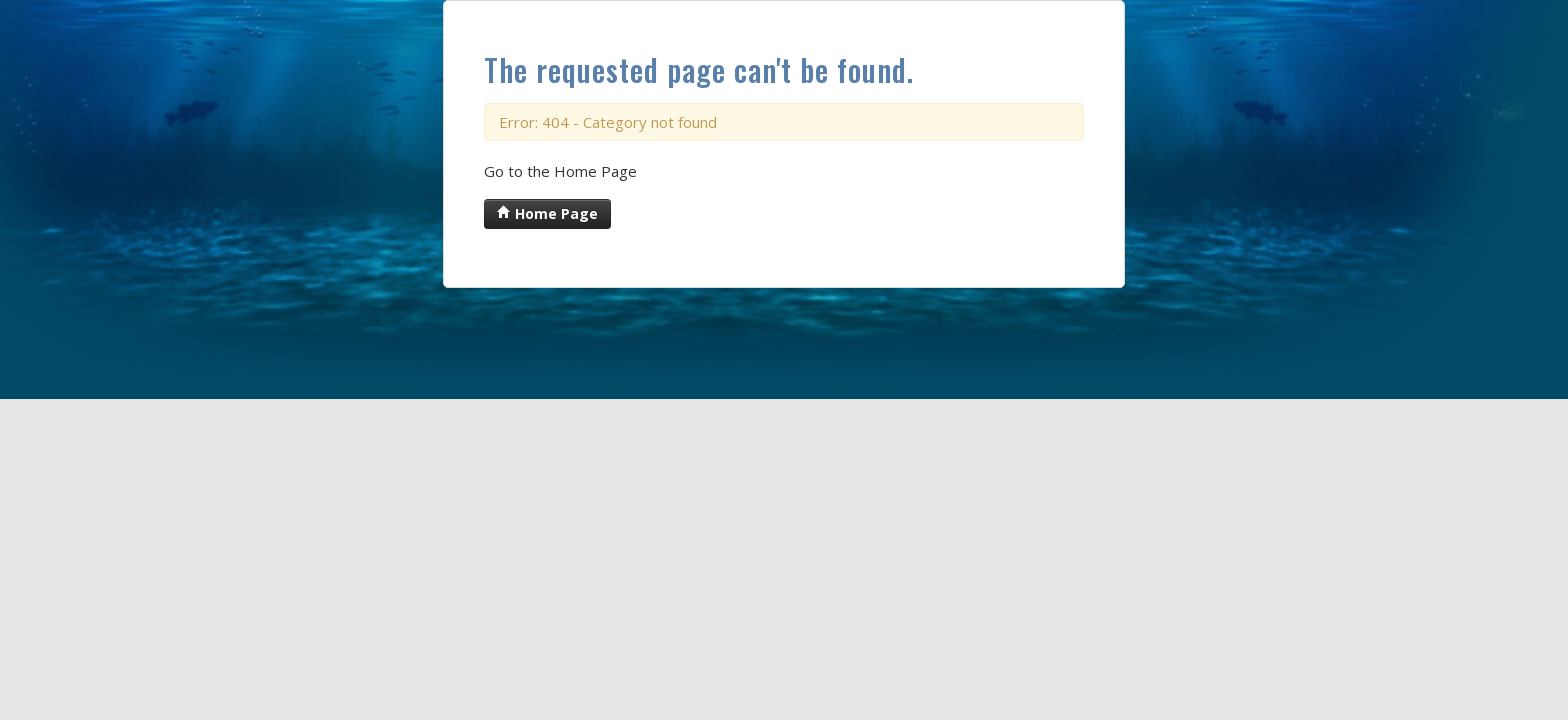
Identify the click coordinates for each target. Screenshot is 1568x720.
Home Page (547, 213)
